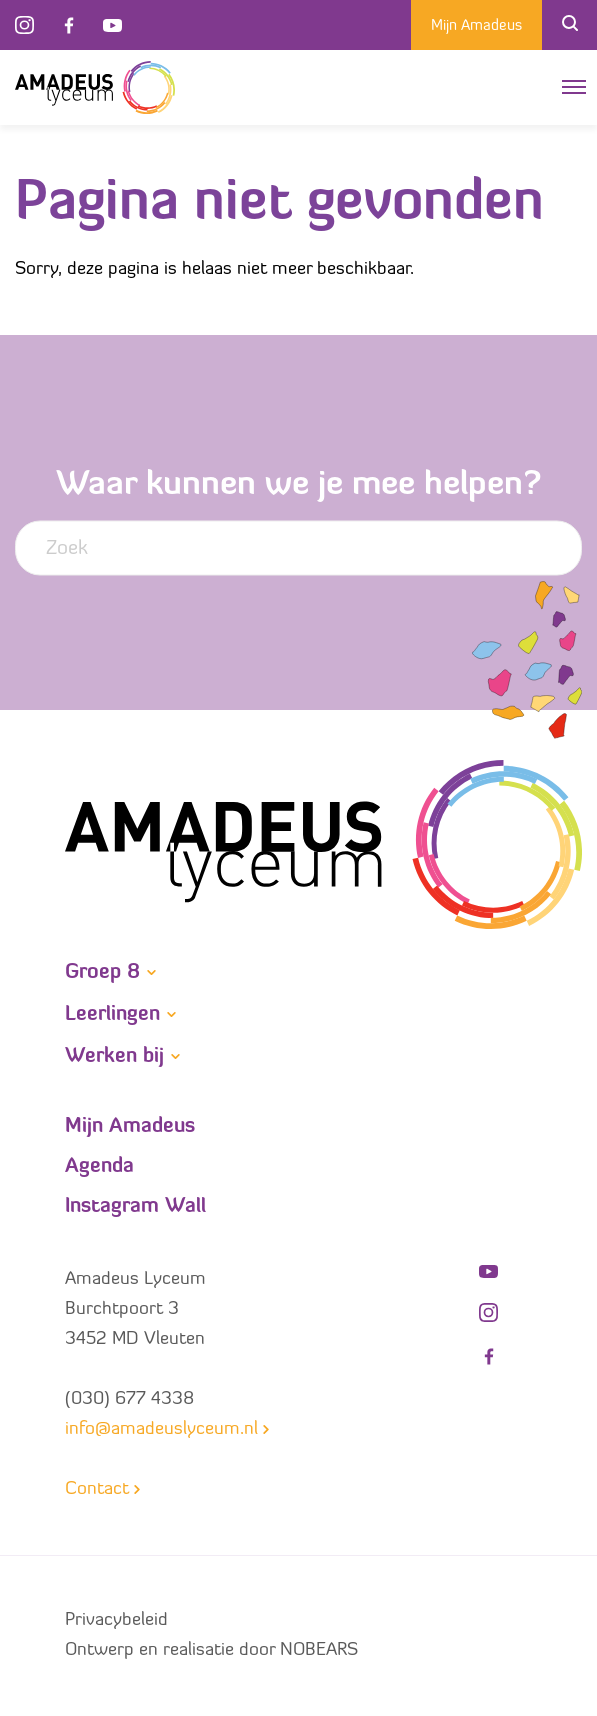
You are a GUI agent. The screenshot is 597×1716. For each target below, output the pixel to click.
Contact (97, 1489)
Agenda (99, 1167)
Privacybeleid (116, 1620)
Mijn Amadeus (476, 26)
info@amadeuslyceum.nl (161, 1429)
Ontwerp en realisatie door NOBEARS (211, 1650)
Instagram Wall (135, 1207)
